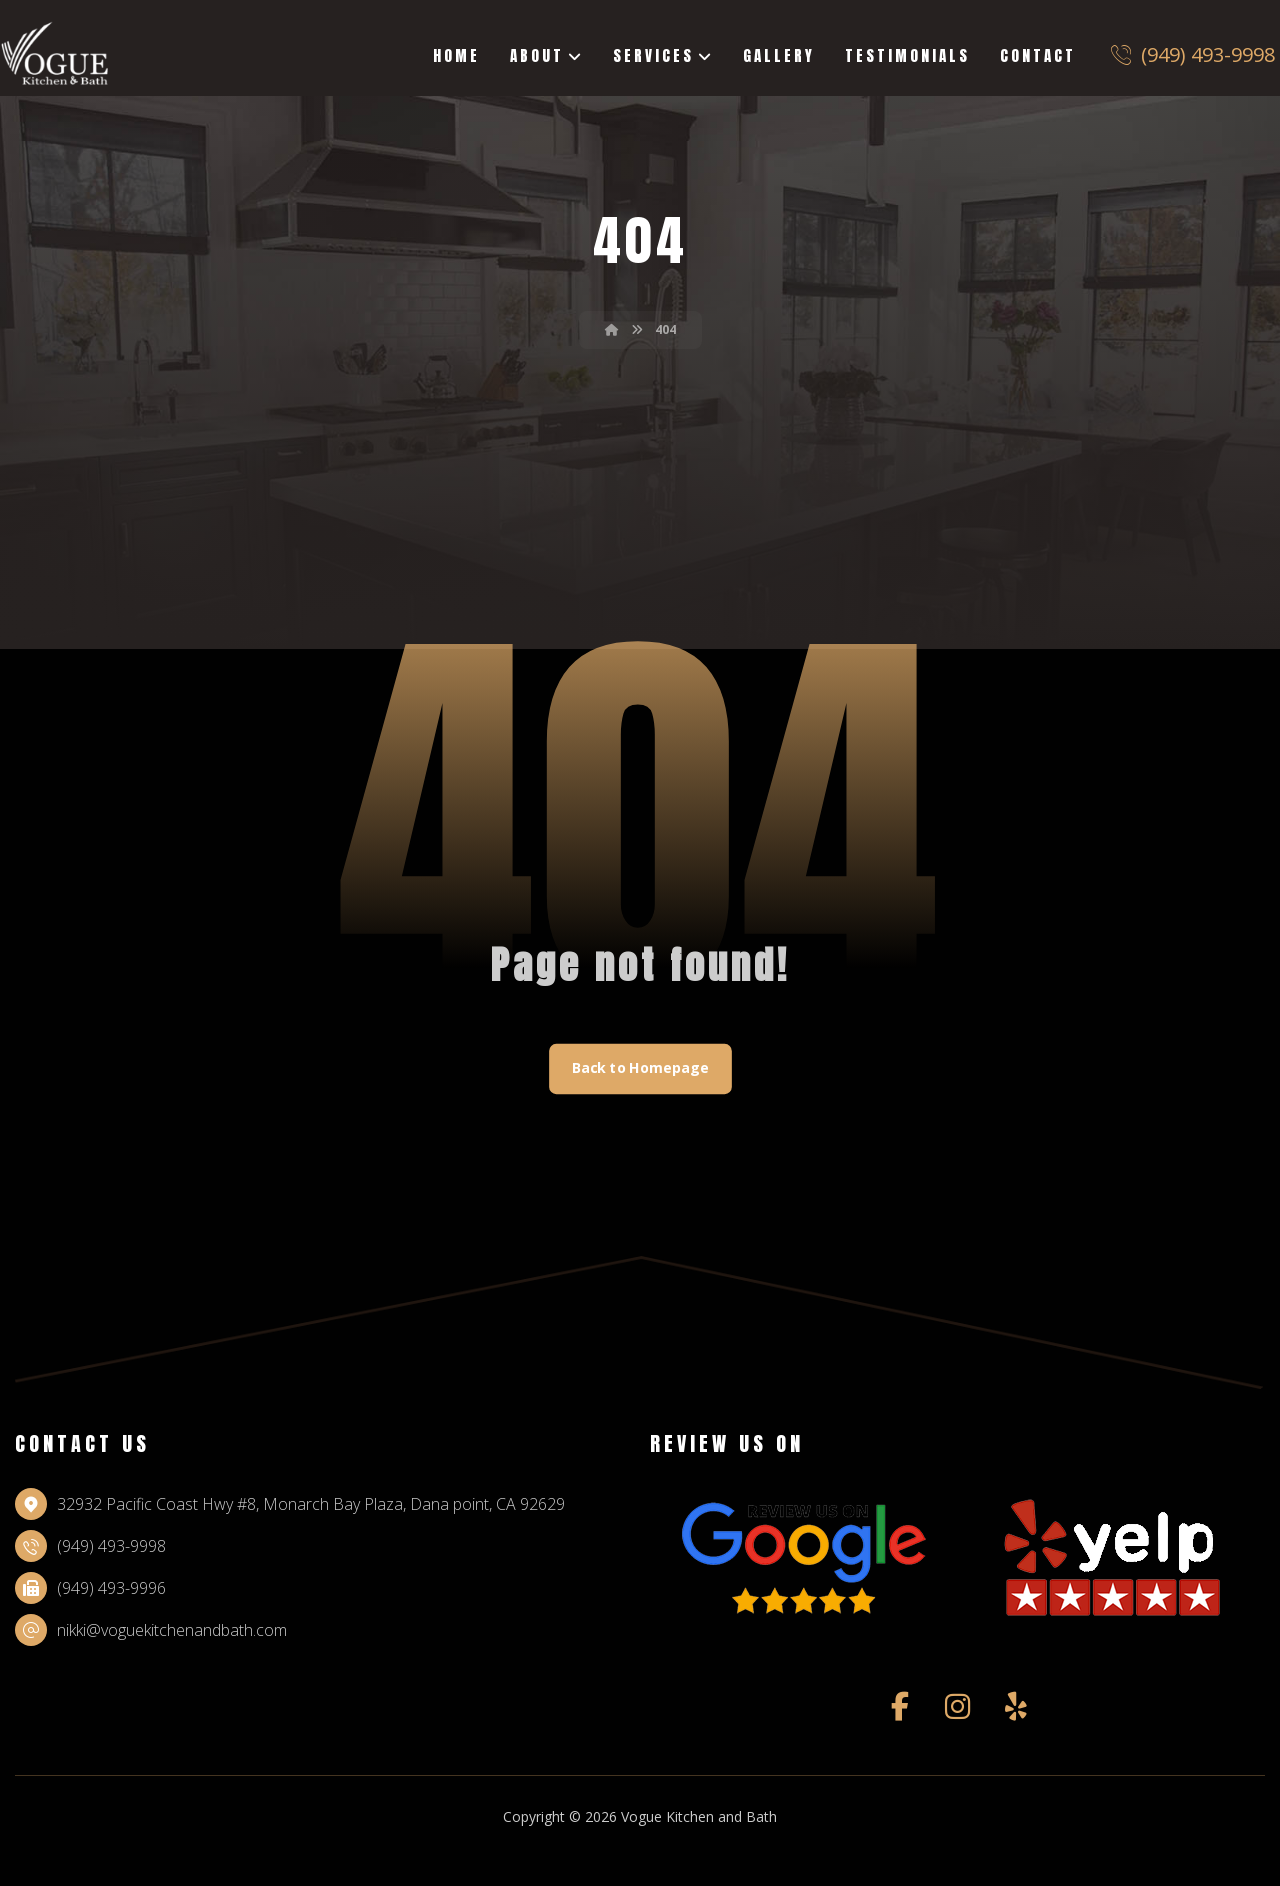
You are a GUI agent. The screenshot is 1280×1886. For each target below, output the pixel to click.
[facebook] (900, 1708)
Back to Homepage (640, 1070)
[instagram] (958, 1708)
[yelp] (1016, 1708)
